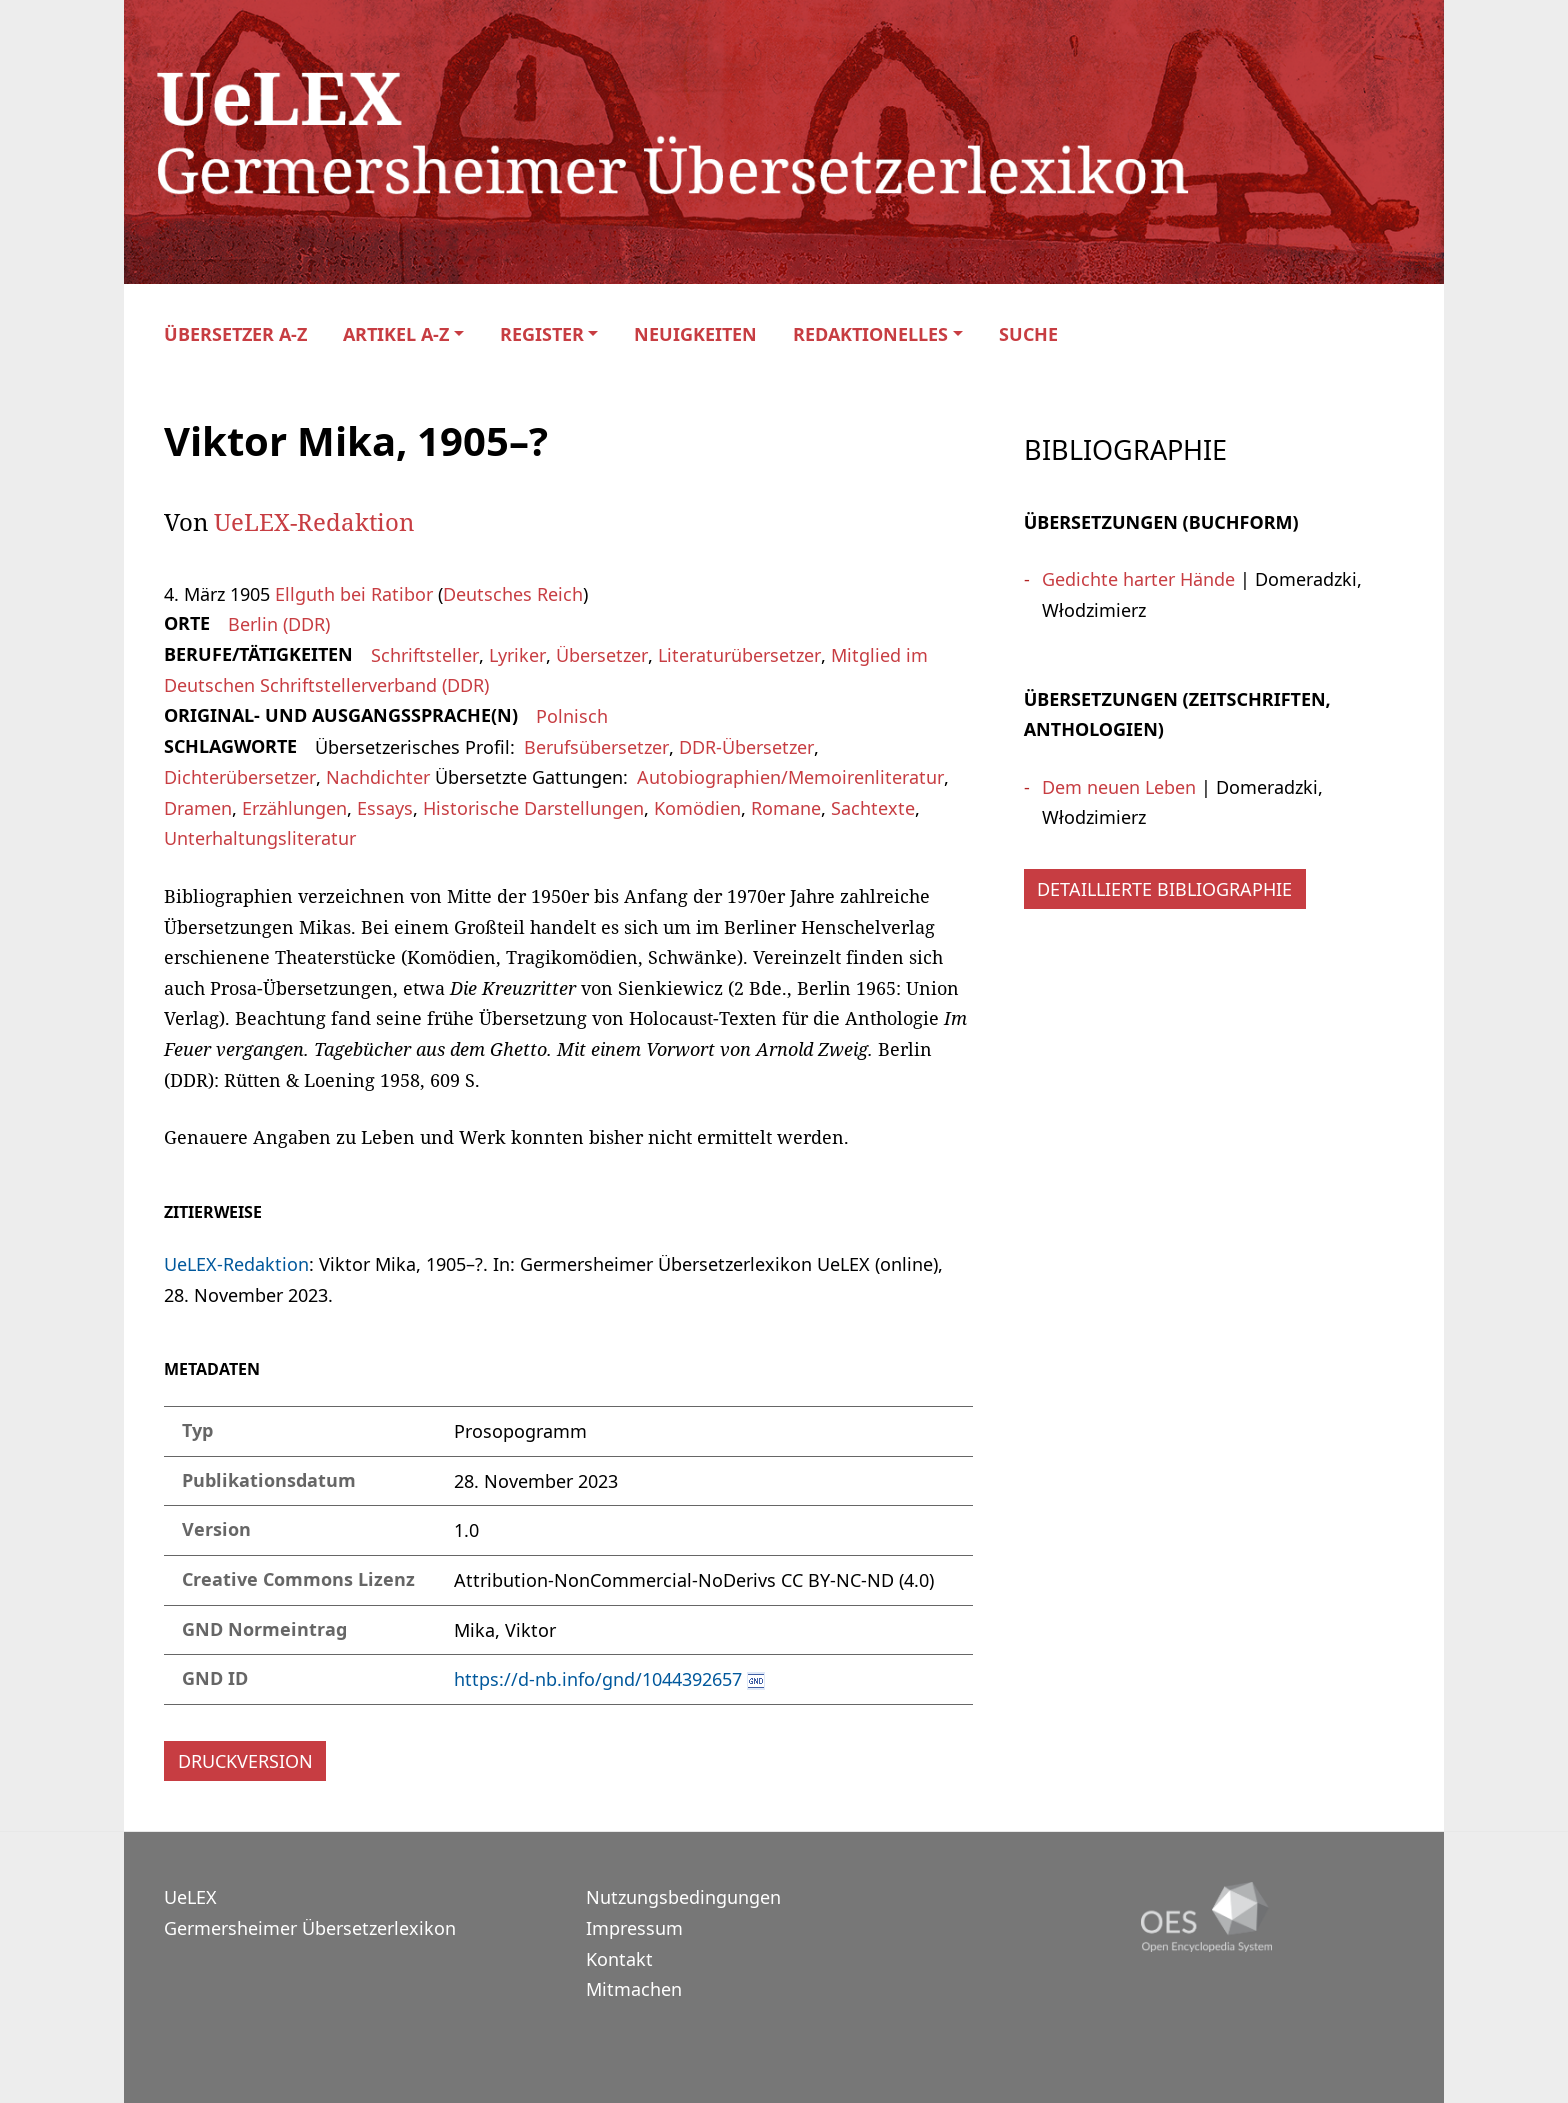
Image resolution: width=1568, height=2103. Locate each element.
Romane (786, 808)
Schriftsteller (425, 655)
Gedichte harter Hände (1138, 579)
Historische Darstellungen (533, 808)
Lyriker (517, 655)
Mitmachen (634, 1989)
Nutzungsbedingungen (683, 1897)
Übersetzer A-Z (235, 334)
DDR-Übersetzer (746, 747)
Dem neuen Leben (1119, 787)
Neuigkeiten (695, 334)
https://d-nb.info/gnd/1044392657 (598, 1679)
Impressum (634, 1928)
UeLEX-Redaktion (314, 521)
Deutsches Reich (513, 594)
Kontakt (619, 1959)
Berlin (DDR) (279, 624)
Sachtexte (873, 808)
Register (542, 334)
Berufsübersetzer (596, 747)
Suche (1028, 334)
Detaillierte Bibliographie (1164, 889)
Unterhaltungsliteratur (260, 838)
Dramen (198, 808)
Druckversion (245, 1761)
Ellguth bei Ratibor (354, 594)
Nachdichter (378, 777)
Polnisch (572, 716)
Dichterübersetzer (240, 777)
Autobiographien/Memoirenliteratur (790, 777)
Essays (385, 808)
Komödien (697, 808)
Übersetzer (602, 655)
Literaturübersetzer (739, 655)
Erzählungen (294, 808)
